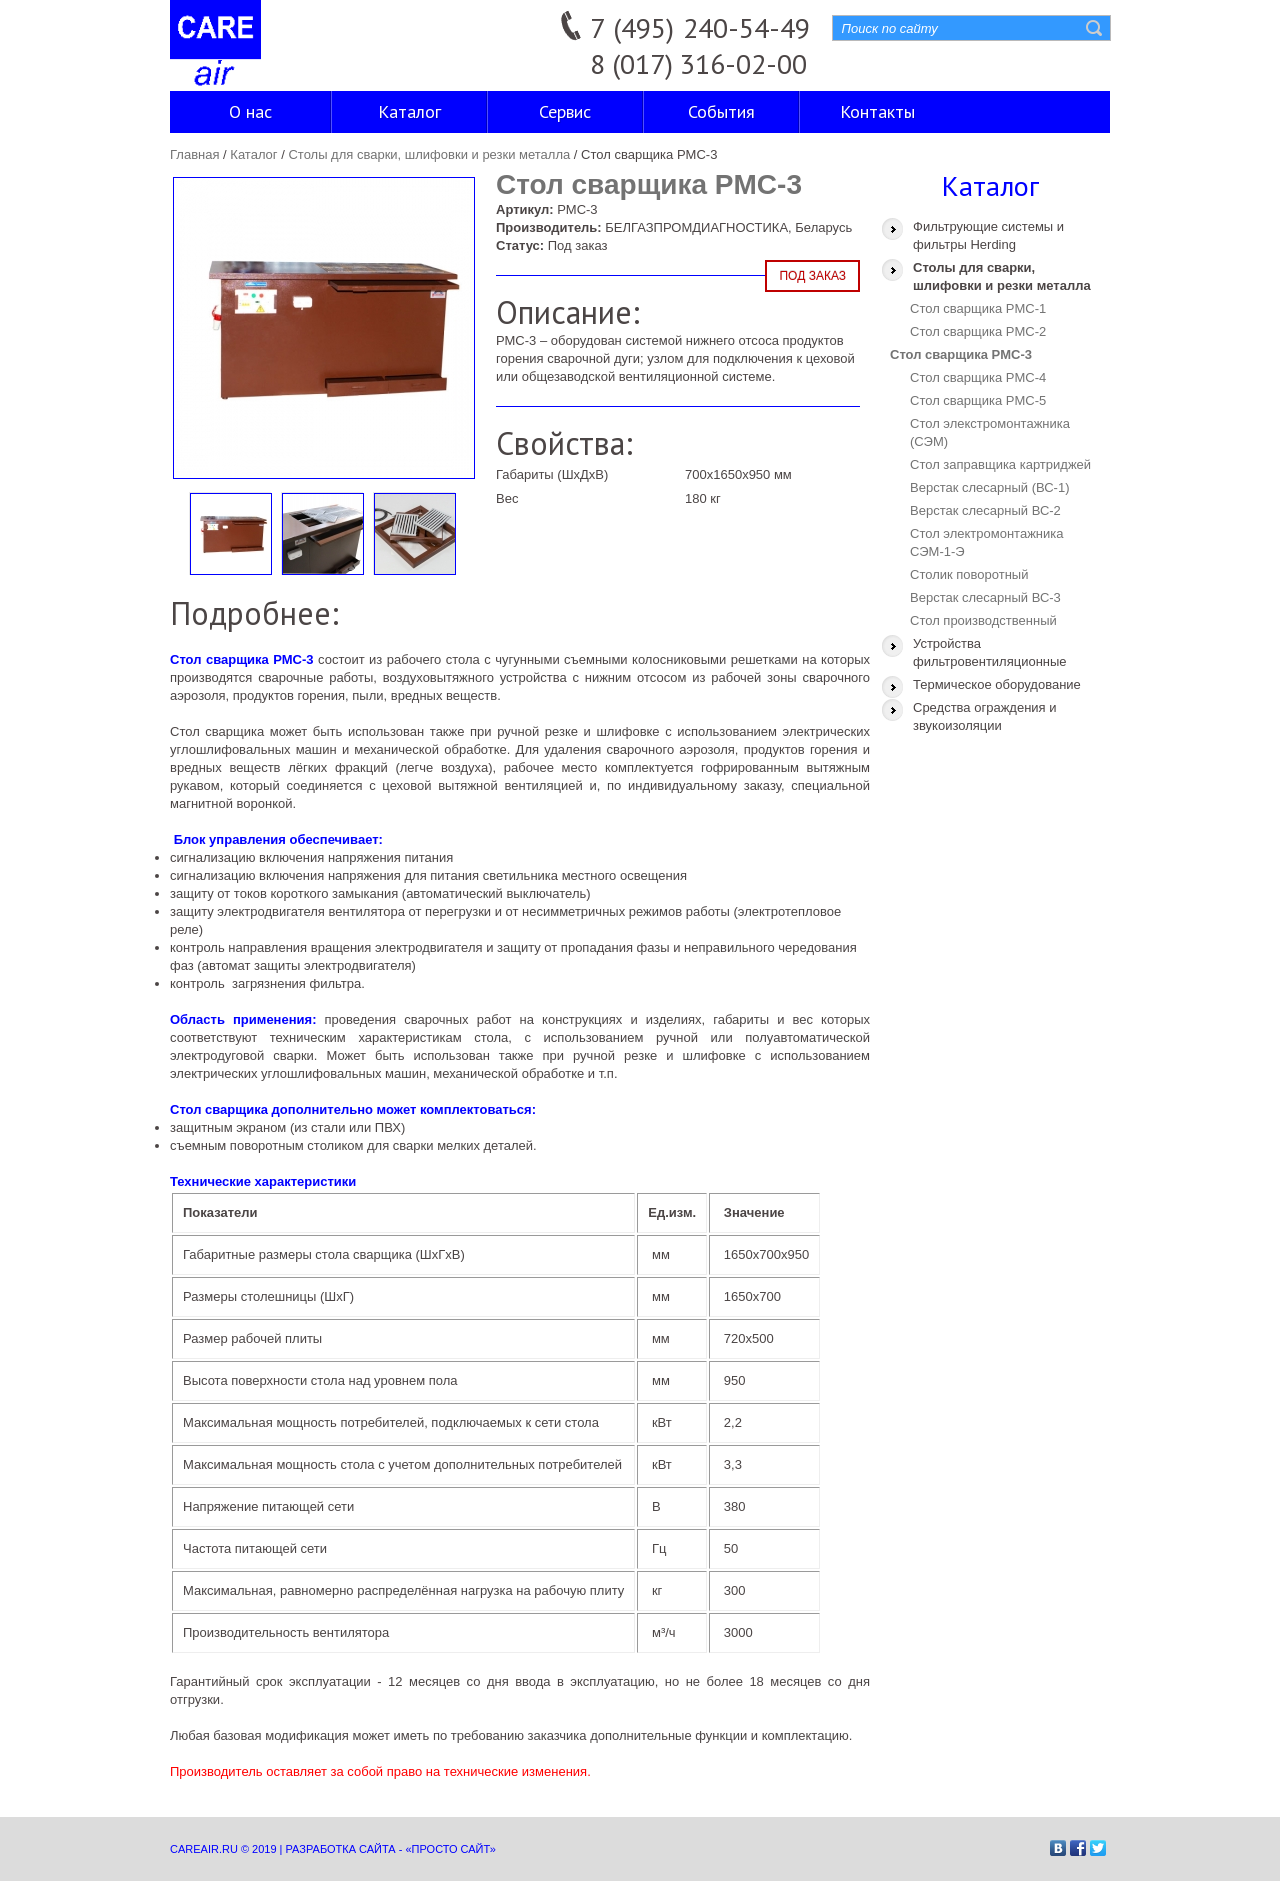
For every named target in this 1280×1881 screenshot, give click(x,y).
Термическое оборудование (997, 684)
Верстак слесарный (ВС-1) (990, 487)
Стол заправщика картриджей (1000, 464)
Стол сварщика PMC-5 (978, 400)
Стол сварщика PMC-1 (978, 308)
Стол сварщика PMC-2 (978, 331)
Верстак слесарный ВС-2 (985, 510)
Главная (194, 154)
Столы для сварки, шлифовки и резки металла (429, 154)
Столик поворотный (969, 574)
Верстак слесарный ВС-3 (985, 597)
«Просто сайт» (450, 1849)
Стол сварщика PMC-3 (961, 354)
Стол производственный (983, 620)
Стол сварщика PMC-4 (978, 377)
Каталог (253, 154)
